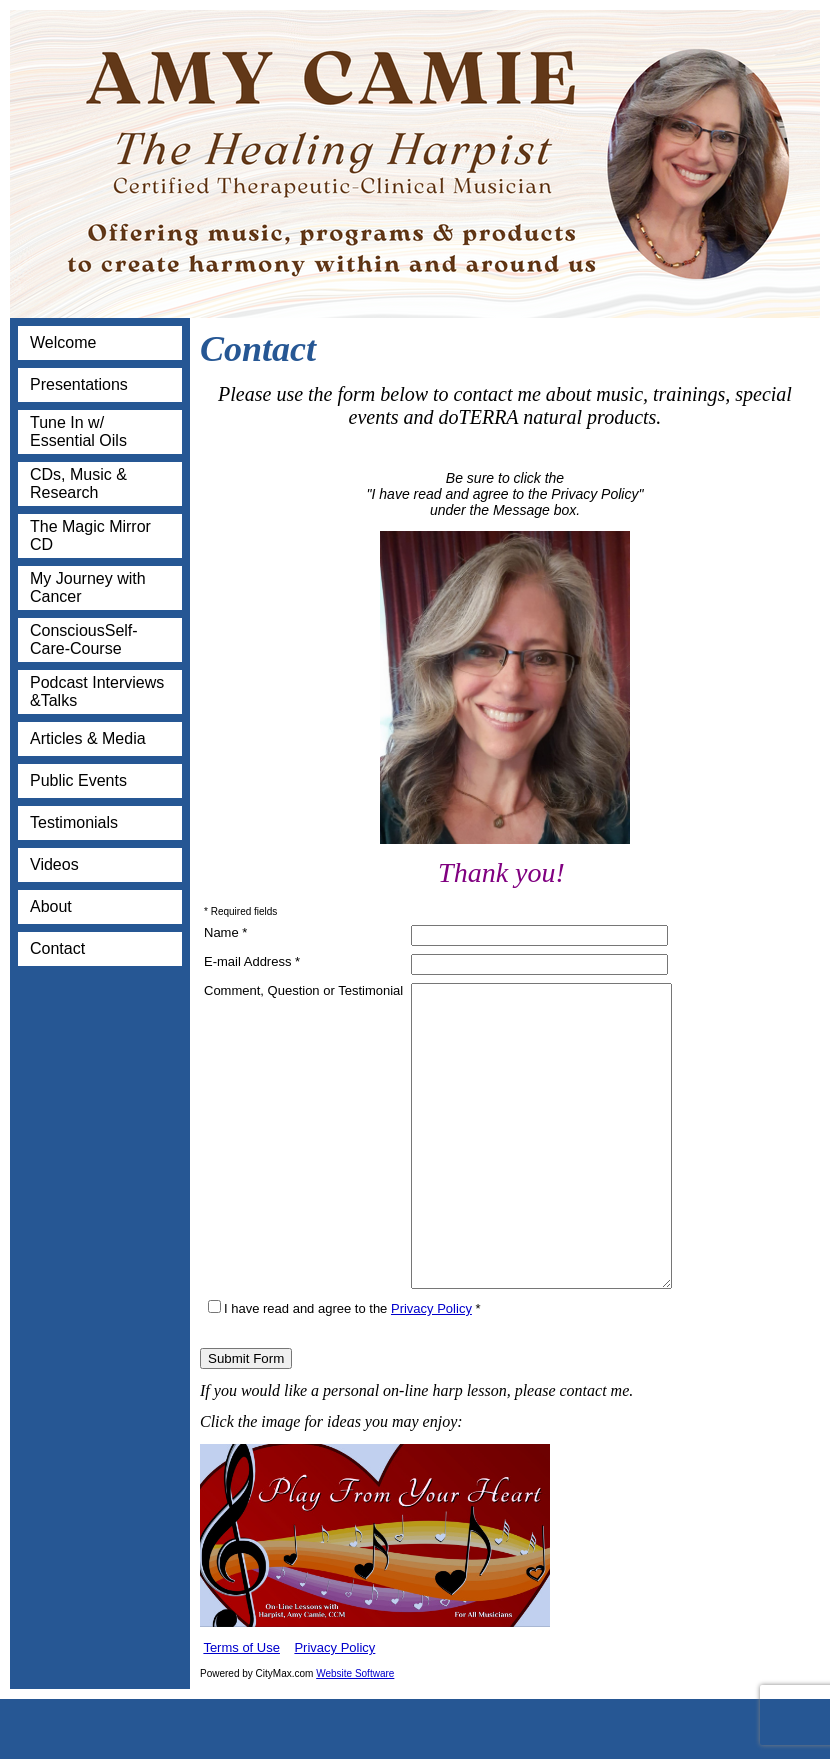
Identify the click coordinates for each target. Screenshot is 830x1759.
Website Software (355, 1733)
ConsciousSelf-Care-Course (84, 639)
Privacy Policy (431, 1368)
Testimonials (74, 822)
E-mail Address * (252, 961)
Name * (225, 932)
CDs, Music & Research (78, 483)
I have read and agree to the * (344, 1368)
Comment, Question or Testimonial (303, 990)
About (51, 906)
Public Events (78, 780)
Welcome (63, 342)
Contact (57, 948)
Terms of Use (241, 1707)
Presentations (79, 384)
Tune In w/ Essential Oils (78, 431)
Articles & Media (88, 738)
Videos (54, 864)
